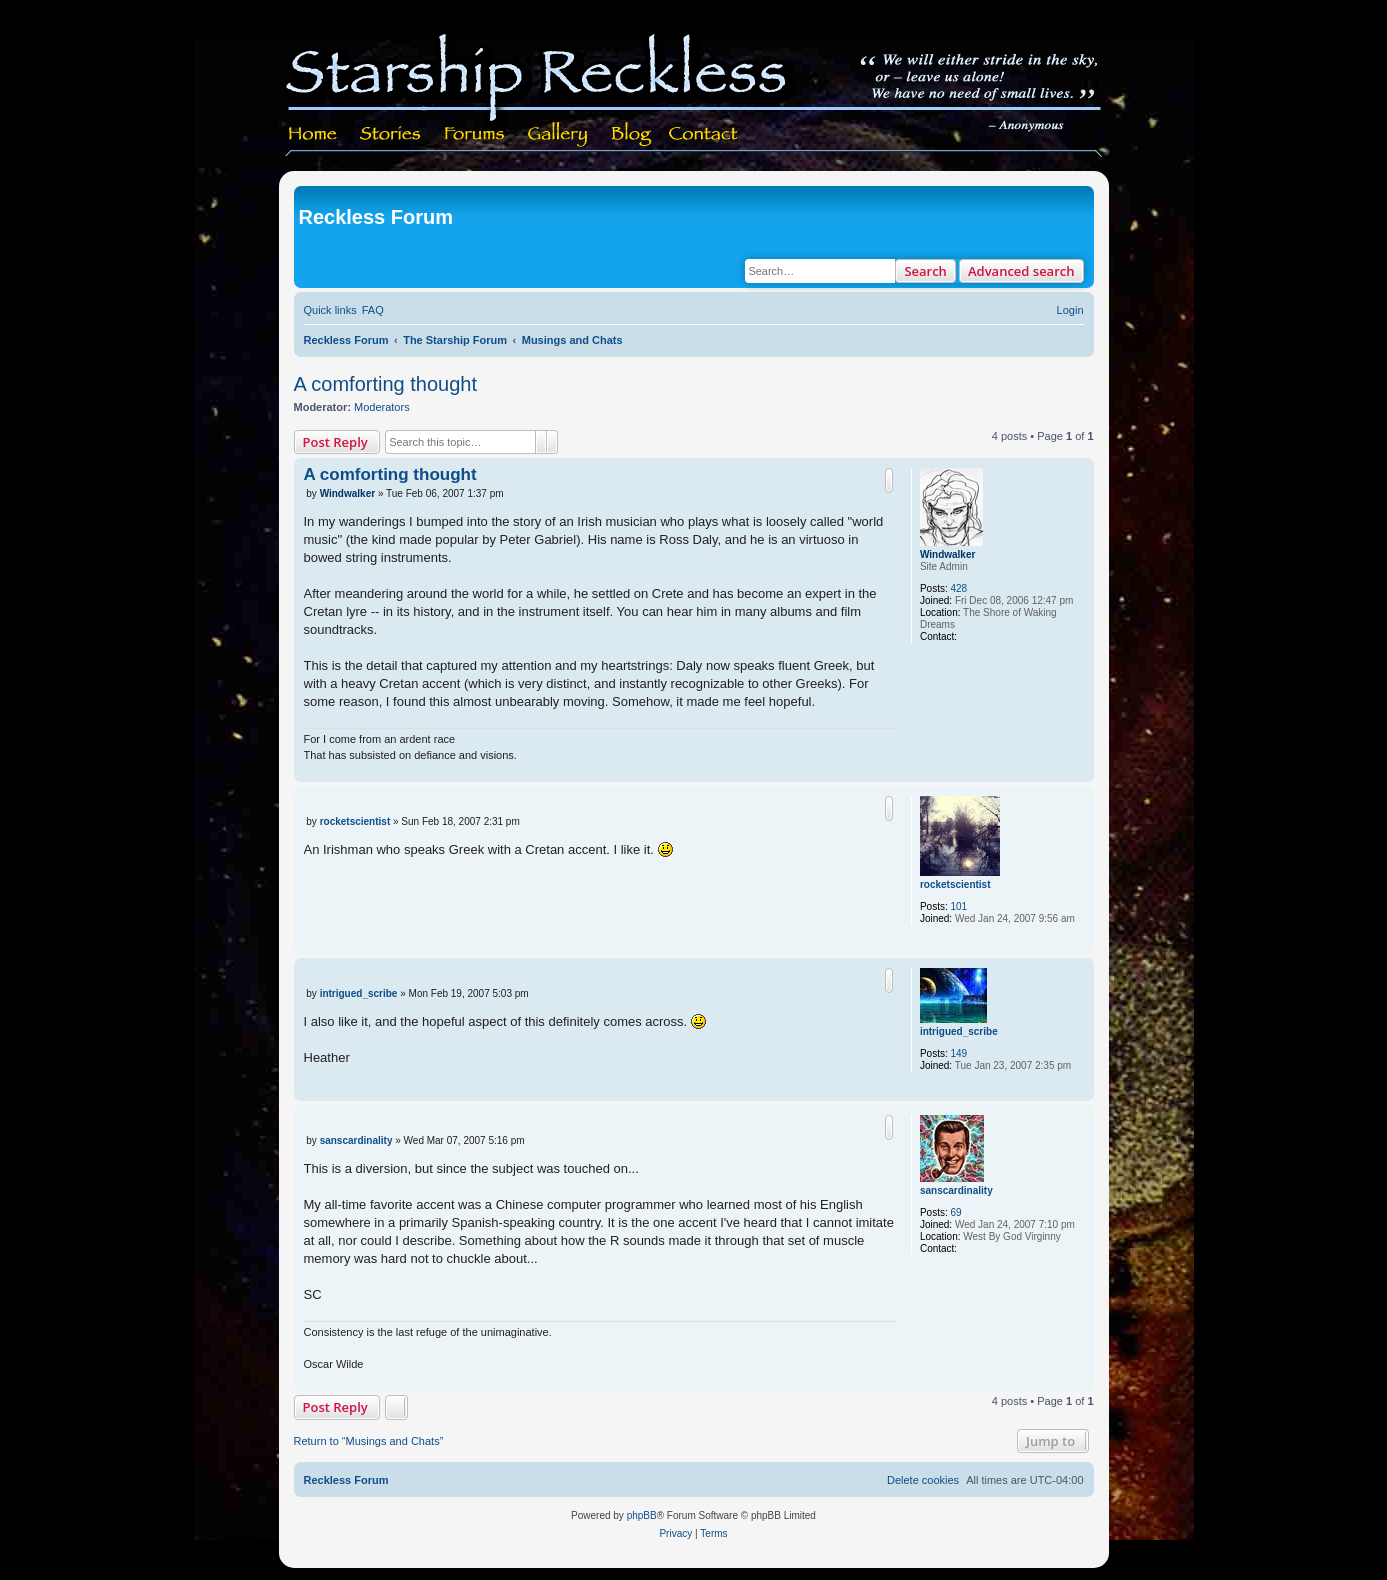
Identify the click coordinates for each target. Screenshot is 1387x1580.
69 (955, 1212)
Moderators (382, 407)
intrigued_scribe (959, 1031)
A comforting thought (385, 384)
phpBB (642, 1515)
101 (958, 906)
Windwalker (947, 554)
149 (958, 1053)
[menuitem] (373, 310)
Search (925, 271)
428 (958, 588)
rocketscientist (955, 884)
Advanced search (1021, 271)
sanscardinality (956, 1190)
